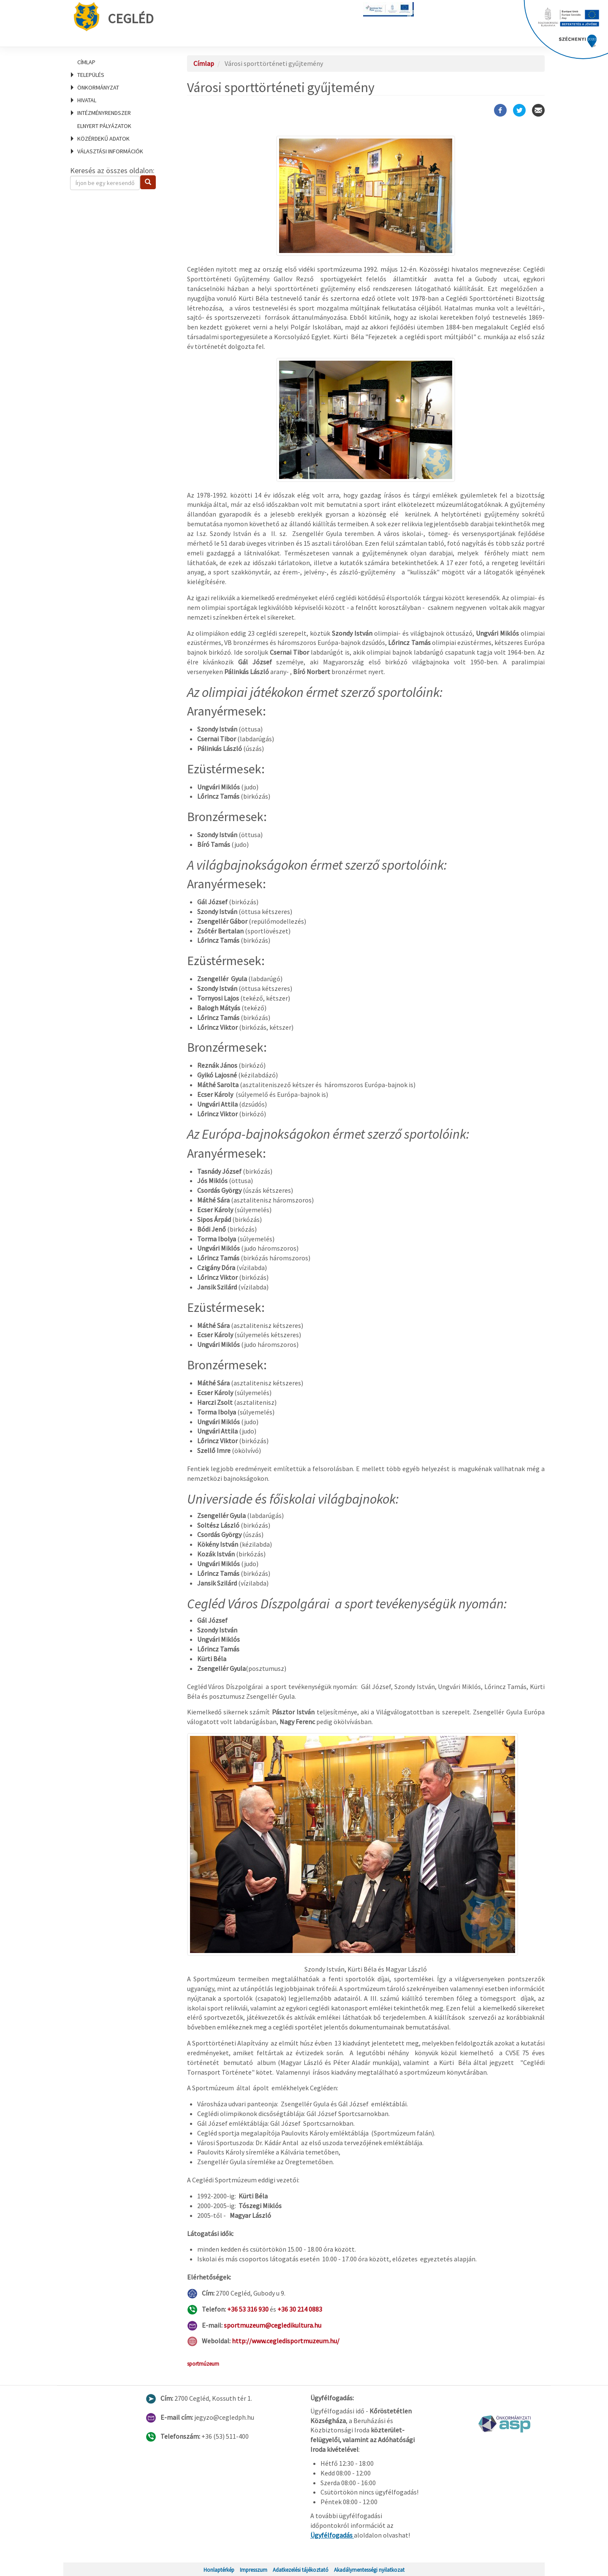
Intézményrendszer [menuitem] (104, 113)
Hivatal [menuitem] (86, 100)
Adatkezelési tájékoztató (300, 2569)
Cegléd (114, 16)
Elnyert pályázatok (104, 126)
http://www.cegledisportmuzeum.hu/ (285, 2341)
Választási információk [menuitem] (110, 151)
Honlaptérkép (219, 2569)
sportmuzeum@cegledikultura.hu (272, 2325)
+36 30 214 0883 (299, 2309)
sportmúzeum (203, 2363)
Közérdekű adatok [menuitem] (103, 138)
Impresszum (253, 2569)
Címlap (86, 62)
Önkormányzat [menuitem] (98, 87)
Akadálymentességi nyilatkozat (369, 2569)
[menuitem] (118, 62)
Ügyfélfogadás (332, 2535)
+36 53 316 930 (248, 2309)
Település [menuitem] (90, 75)
